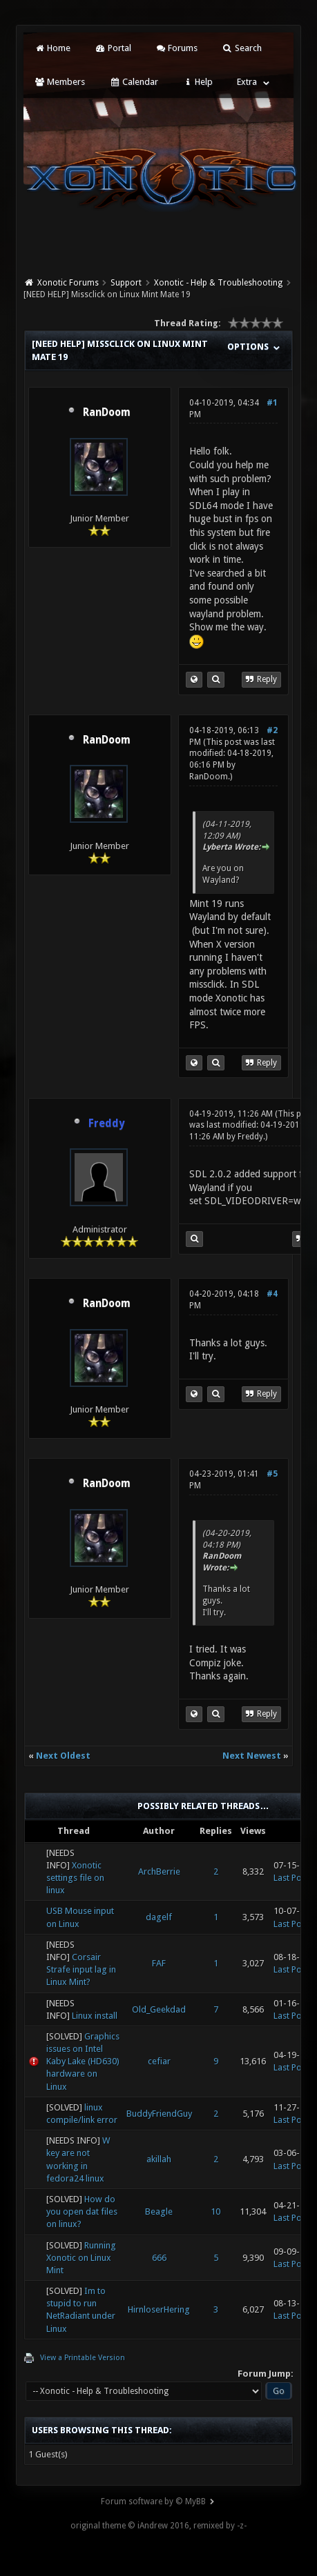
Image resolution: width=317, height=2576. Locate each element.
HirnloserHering (159, 2309)
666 (159, 2258)
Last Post (291, 1878)
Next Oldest (63, 1755)
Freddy (250, 1136)
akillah (158, 2159)
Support (126, 283)
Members (60, 82)
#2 (272, 730)
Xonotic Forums (68, 283)
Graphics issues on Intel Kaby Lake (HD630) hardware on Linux (82, 2061)
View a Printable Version (82, 2357)
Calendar (133, 82)
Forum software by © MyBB (153, 2501)
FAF (159, 1963)
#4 (272, 1294)
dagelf (159, 1917)
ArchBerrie (159, 1871)
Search (241, 48)
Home (52, 48)
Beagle (159, 2211)
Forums (176, 48)
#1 (272, 403)
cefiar (159, 2061)
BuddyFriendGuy (159, 2113)
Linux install (94, 2015)
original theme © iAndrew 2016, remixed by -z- (158, 2525)
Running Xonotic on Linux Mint (81, 2257)
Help (197, 82)
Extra (247, 82)
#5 (272, 1474)
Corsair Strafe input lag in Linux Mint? (81, 1969)
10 (215, 2211)
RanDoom (107, 412)
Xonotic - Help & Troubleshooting (218, 283)
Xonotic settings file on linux (75, 1877)
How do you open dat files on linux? (81, 2211)
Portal (113, 48)
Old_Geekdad (159, 2009)
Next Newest (251, 1755)
